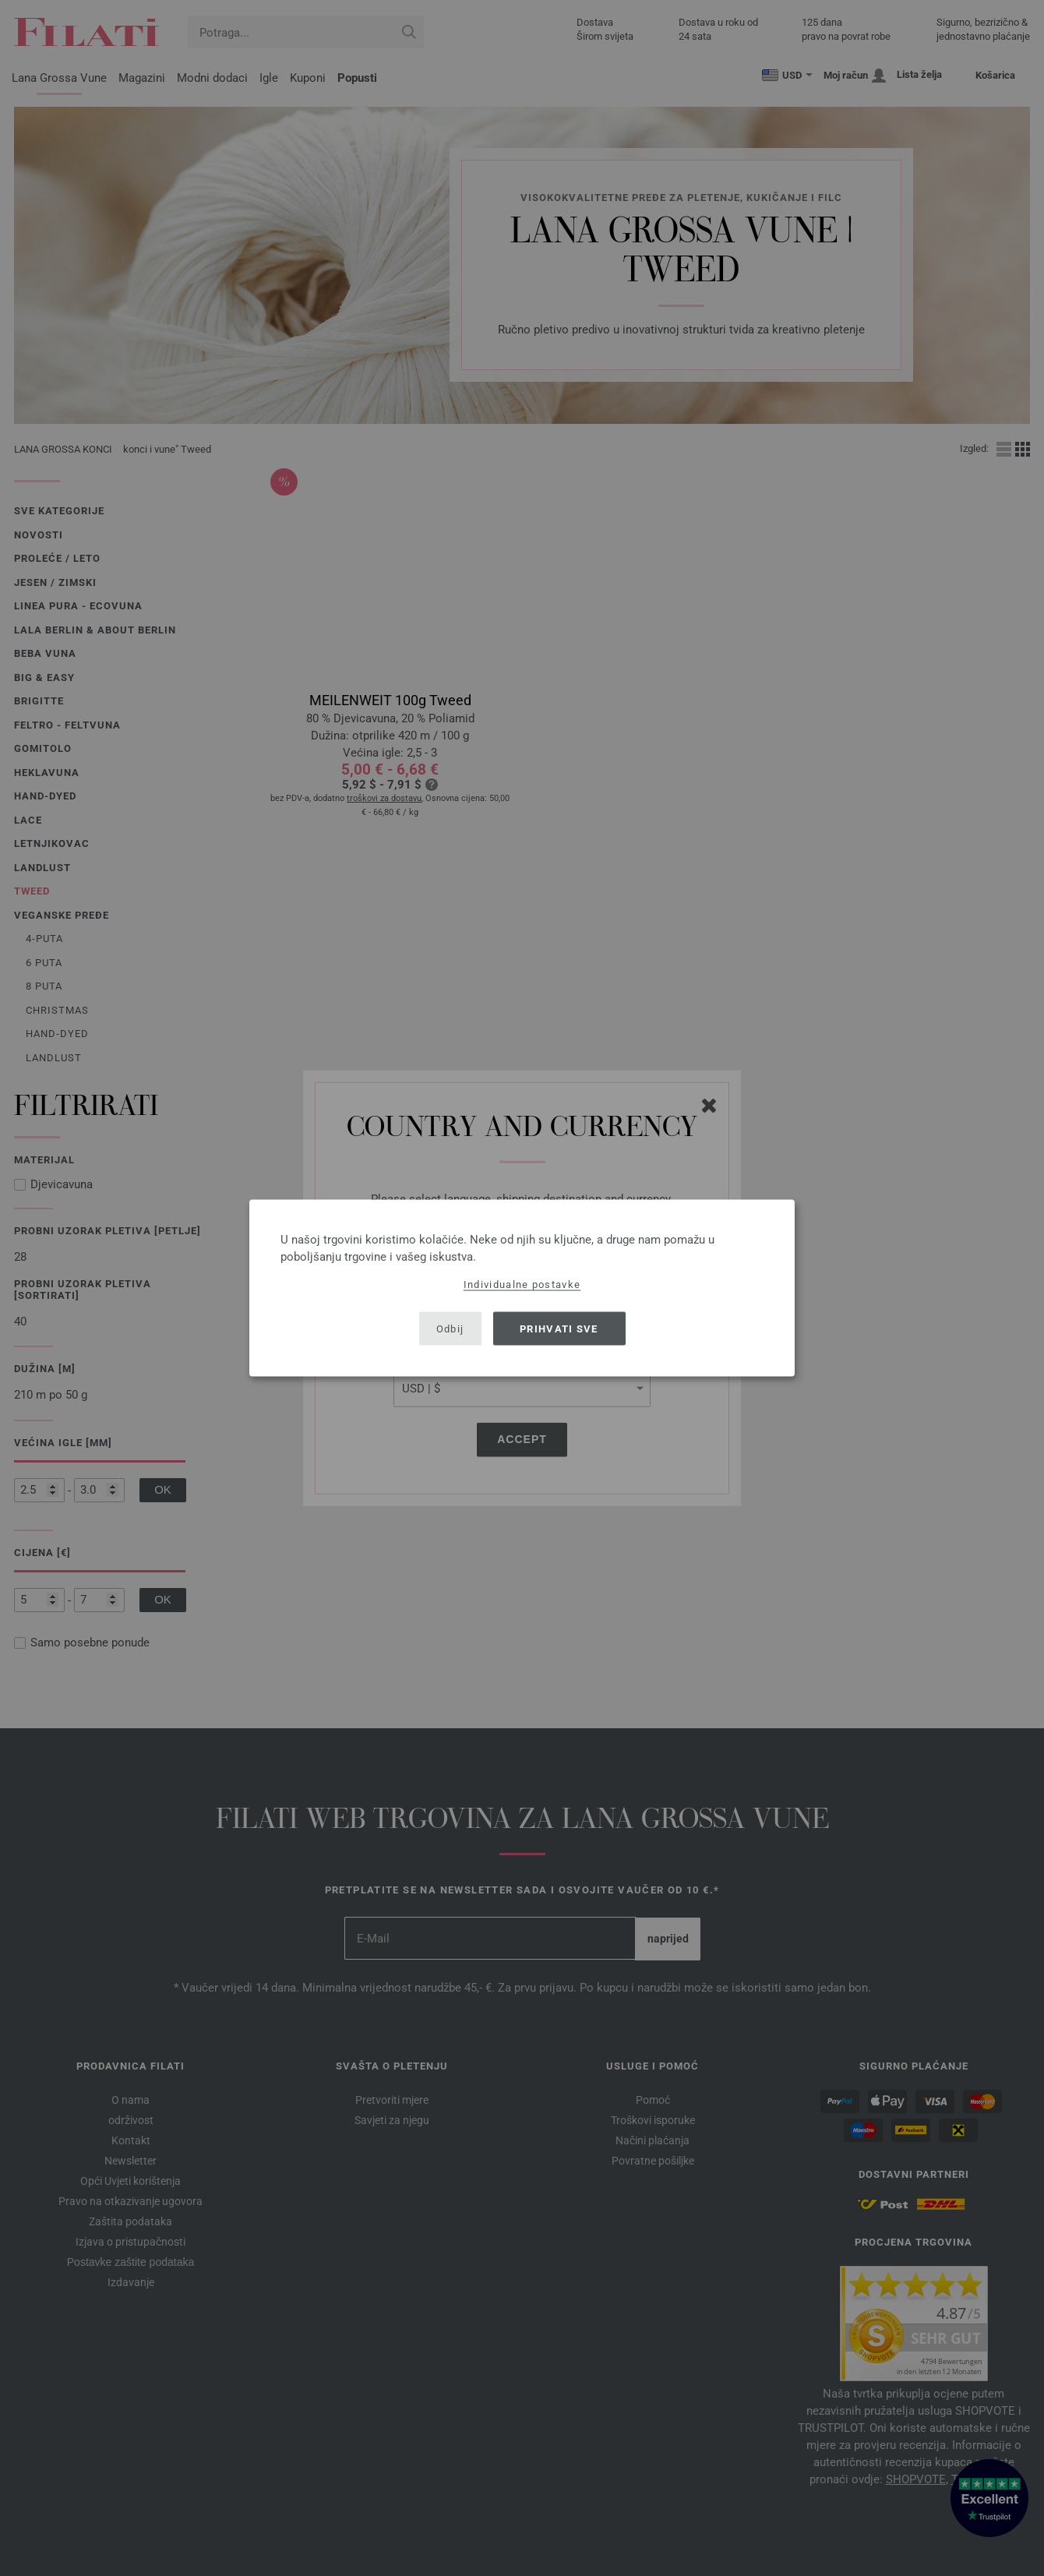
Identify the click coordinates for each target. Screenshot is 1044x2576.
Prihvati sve (559, 1328)
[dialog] (522, 1288)
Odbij (450, 1328)
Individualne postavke (522, 1284)
